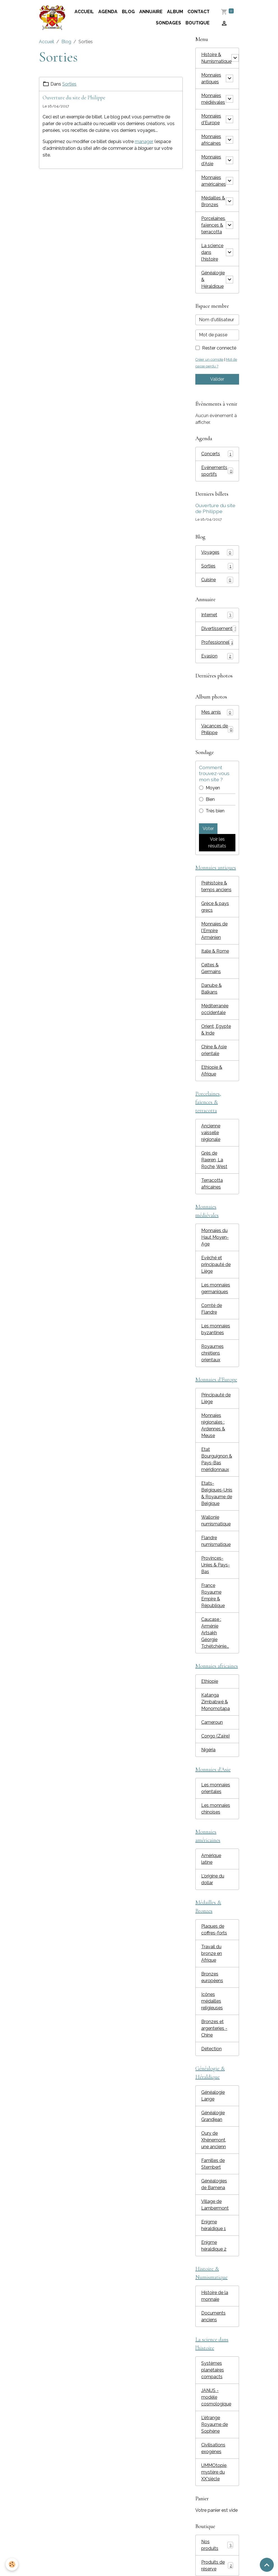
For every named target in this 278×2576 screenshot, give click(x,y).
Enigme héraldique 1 (213, 2225)
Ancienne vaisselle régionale (210, 1132)
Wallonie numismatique (216, 1521)
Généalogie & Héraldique (213, 279)
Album (175, 11)
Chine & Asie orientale (214, 1050)
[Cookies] (12, 2564)
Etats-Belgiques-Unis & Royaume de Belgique (216, 1493)
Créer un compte (209, 359)
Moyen (213, 788)
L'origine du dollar (212, 1879)
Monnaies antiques (211, 78)
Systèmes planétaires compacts (212, 2370)
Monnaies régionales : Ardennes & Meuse (213, 1425)
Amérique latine (211, 1859)
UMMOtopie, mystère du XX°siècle (214, 2472)
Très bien (215, 811)
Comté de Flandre (211, 1309)
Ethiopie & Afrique (211, 1071)
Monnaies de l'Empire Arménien (214, 930)
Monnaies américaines (213, 181)
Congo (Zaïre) (215, 1736)
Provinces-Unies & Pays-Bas (215, 1564)
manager (144, 141)
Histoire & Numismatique (216, 58)
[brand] (52, 17)
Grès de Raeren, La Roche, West (214, 1159)
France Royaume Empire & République (213, 1595)
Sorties (69, 84)
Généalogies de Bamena (214, 2184)
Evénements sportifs (217, 471)
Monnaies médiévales (213, 99)
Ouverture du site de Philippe (74, 97)
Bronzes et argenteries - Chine (214, 2028)
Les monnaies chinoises (215, 1809)
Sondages (168, 23)
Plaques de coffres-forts (214, 1930)
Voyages (217, 552)
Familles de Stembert (213, 2164)
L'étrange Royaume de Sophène (214, 2424)
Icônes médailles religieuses (212, 2001)
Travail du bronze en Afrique (211, 1953)
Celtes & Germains (211, 968)
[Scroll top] (267, 2565)
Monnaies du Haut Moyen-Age (215, 1237)
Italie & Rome (215, 951)
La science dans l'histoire (212, 252)
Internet (217, 615)
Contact (198, 11)
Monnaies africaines (211, 140)
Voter (208, 828)
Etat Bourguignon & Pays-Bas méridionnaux (216, 1459)
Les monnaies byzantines (215, 1329)
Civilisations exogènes (213, 2448)
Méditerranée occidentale (214, 1009)
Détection (211, 2048)
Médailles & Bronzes (213, 201)
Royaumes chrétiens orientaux (212, 1353)
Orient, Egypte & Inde (216, 1030)
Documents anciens (213, 2316)
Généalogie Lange (213, 2096)
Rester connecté (219, 348)
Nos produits (217, 2545)
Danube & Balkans (211, 989)
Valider (217, 379)
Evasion (217, 656)
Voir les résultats (217, 843)
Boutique (198, 23)
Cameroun (212, 1722)
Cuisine (217, 580)
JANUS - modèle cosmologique (216, 2397)
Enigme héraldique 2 (213, 2246)
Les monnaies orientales (215, 1788)
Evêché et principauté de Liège (216, 1264)
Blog (128, 11)
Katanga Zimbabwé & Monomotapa (215, 1701)
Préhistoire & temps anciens (216, 886)
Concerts (217, 454)
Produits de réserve (217, 2565)
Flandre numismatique (216, 1541)
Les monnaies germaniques (215, 1288)
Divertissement (219, 629)
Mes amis (217, 712)
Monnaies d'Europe (211, 119)
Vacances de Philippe (217, 729)
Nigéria (208, 1749)
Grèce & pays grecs (215, 907)
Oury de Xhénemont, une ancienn (213, 2140)
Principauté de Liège (216, 1398)
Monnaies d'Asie (211, 160)
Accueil (84, 11)
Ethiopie (209, 1681)
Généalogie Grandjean (213, 2116)
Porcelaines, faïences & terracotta (213, 225)
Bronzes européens (212, 1977)
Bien (210, 799)
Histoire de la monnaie (214, 2296)
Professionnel (217, 642)
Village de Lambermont (215, 2205)
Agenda (107, 11)
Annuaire (151, 11)
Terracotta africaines (212, 1184)
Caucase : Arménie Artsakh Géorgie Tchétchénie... (215, 1633)
